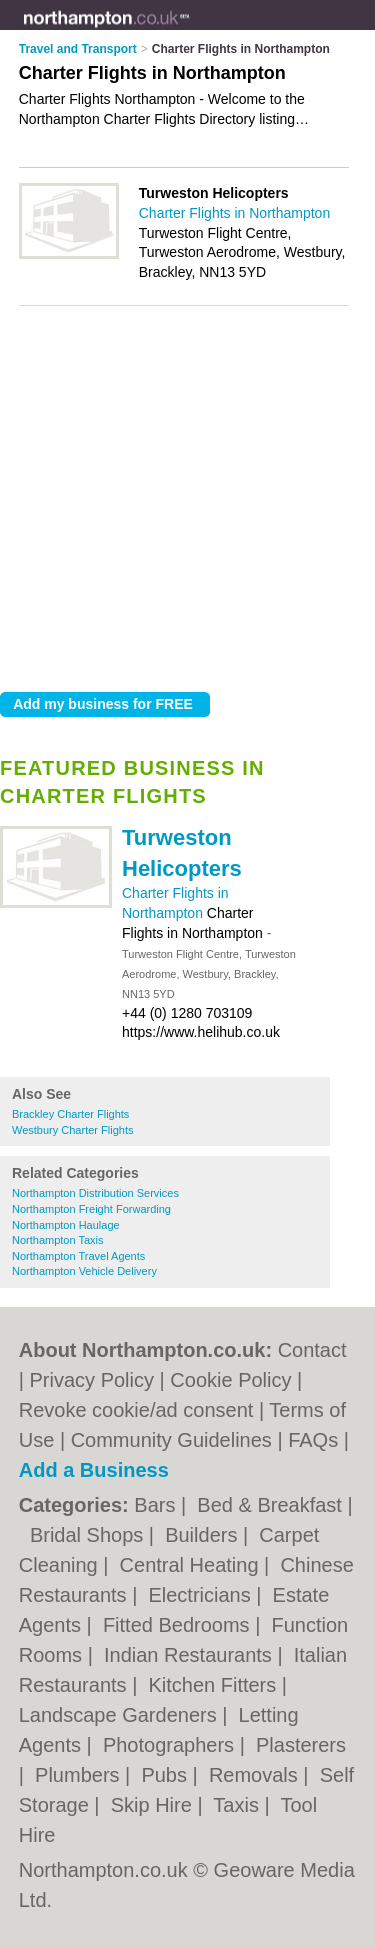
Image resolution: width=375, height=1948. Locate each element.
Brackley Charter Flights (70, 1114)
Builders (204, 1535)
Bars (157, 1505)
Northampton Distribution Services (95, 1193)
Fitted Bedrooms (179, 1625)
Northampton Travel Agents (78, 1256)
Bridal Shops (89, 1535)
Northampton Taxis (58, 1240)
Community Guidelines (171, 1440)
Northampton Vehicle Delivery (84, 1271)
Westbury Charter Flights (72, 1130)
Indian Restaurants (190, 1655)
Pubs (166, 1775)
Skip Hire (154, 1805)
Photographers (171, 1745)
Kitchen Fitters (214, 1685)
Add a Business (94, 1470)
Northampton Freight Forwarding (91, 1209)
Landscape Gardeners (120, 1715)
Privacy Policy (92, 1380)
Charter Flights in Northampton (234, 213)
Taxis (238, 1805)
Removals (256, 1775)
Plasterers (301, 1745)
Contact (312, 1350)
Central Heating (192, 1565)
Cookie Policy (230, 1380)
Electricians (202, 1595)
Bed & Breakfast (272, 1505)
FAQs (313, 1440)
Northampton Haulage (66, 1225)
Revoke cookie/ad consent (136, 1410)
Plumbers (80, 1775)
